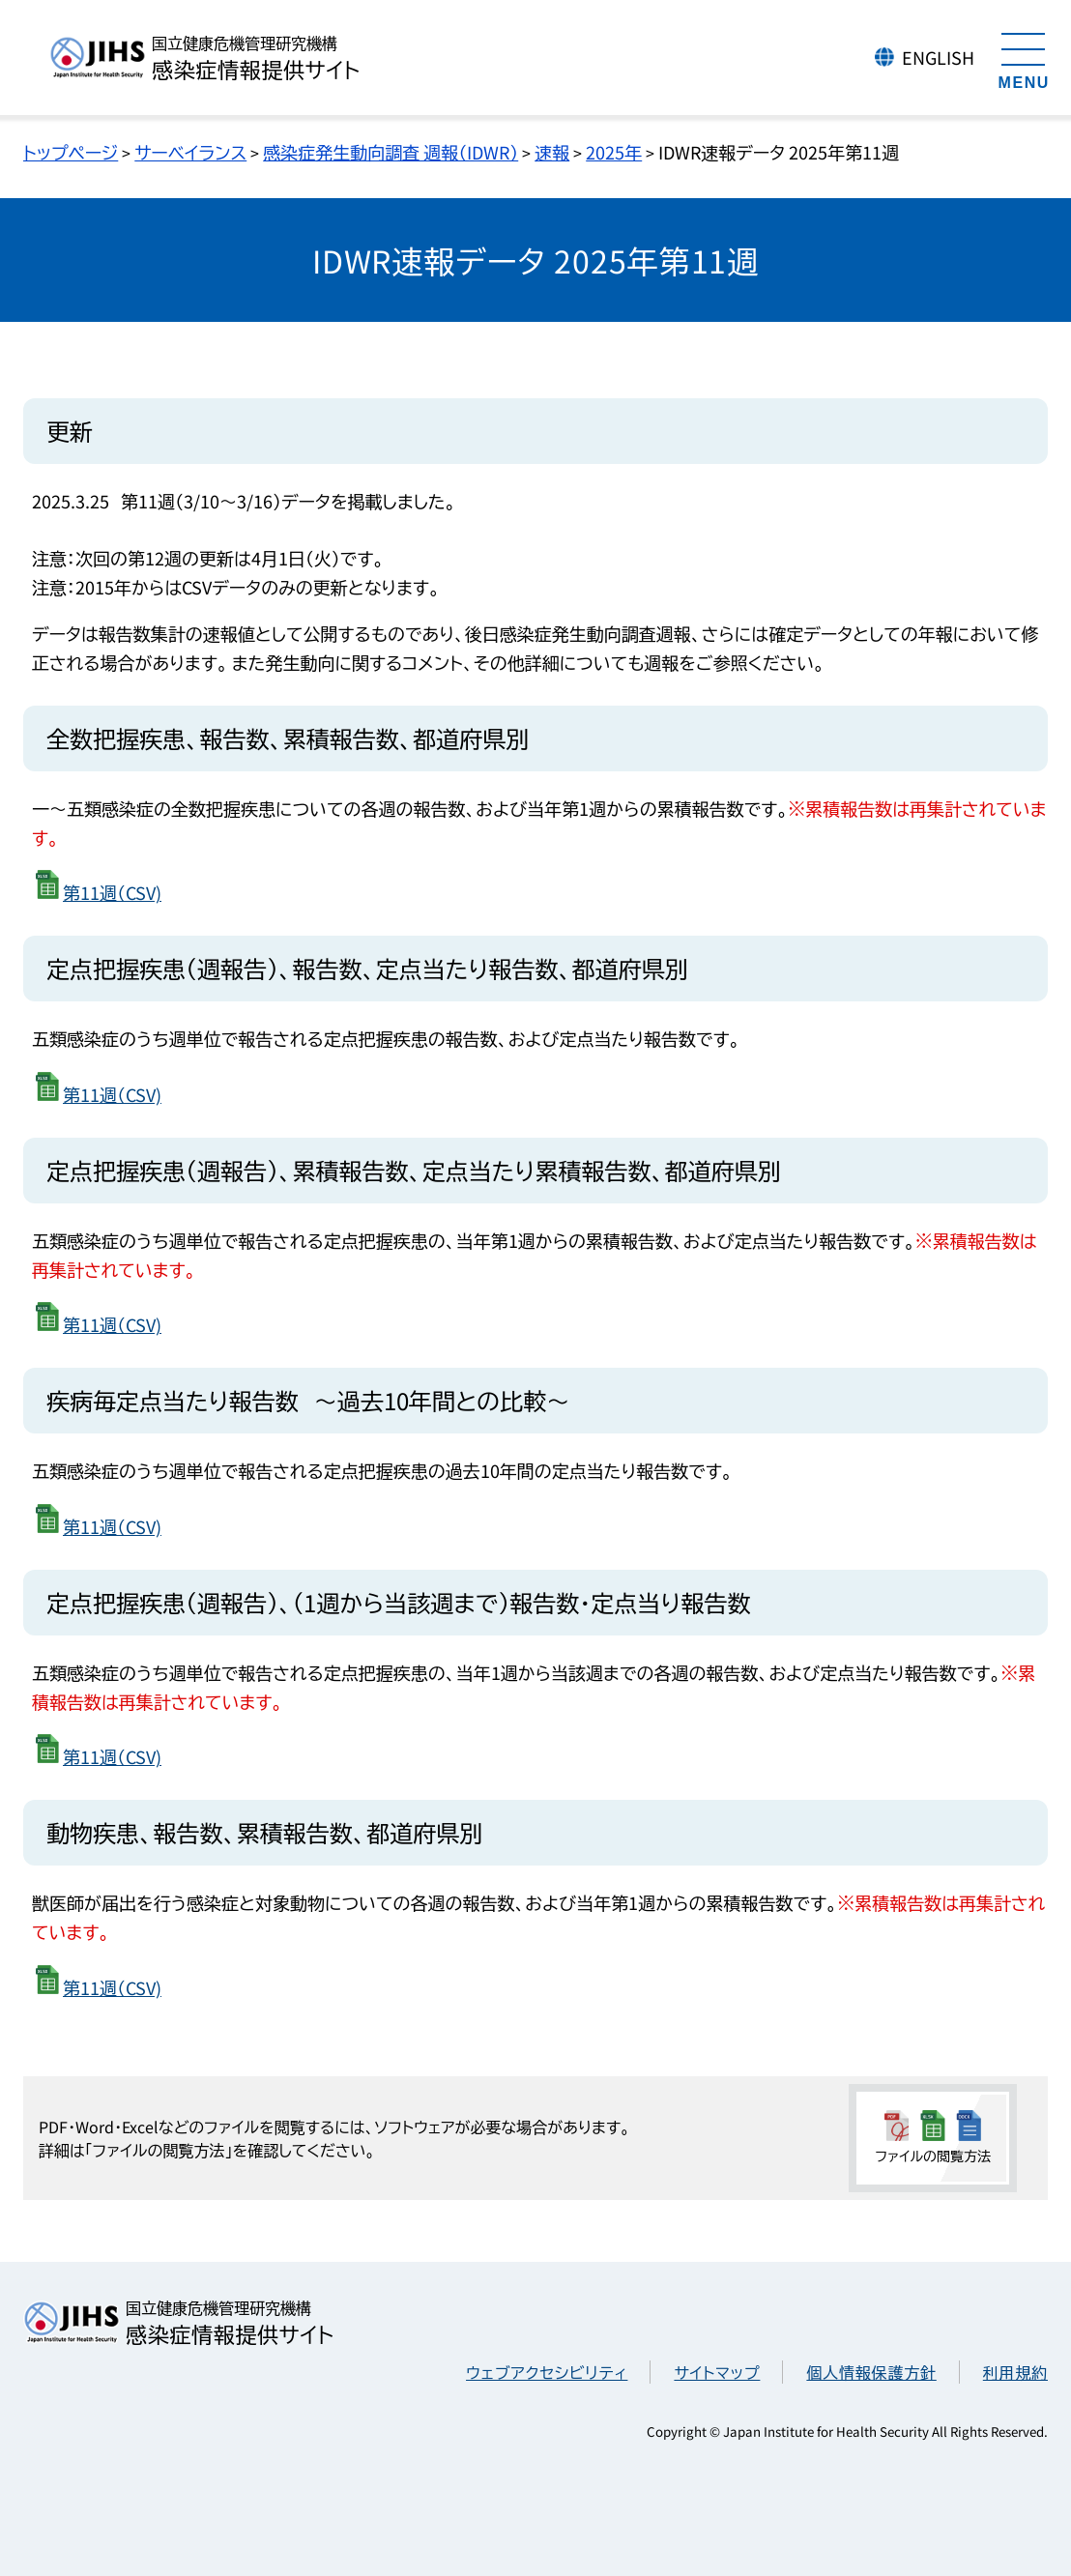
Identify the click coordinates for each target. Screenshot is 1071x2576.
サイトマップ (717, 2372)
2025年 (614, 151)
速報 (552, 151)
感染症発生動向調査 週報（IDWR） (390, 151)
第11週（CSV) (112, 892)
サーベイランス (190, 151)
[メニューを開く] (1024, 58)
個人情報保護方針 (871, 2372)
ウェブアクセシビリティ (546, 2372)
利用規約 (1015, 2372)
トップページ (70, 151)
